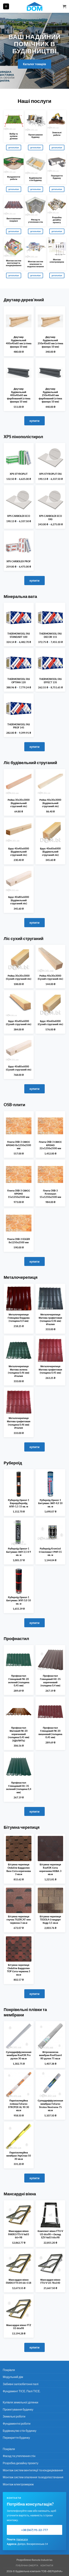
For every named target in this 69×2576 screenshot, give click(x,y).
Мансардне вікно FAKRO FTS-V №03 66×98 (18, 2234)
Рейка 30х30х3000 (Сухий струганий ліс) (18, 977)
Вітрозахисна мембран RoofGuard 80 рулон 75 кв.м (50, 2055)
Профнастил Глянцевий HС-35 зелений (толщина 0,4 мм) (18, 1787)
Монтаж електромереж (18, 2484)
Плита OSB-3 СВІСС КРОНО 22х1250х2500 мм (50, 1145)
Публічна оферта (27, 2565)
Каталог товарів (34, 64)
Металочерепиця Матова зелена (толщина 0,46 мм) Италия (18, 1371)
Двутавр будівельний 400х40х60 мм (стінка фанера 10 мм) (18, 341)
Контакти (46, 2565)
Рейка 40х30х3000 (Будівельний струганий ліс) (50, 803)
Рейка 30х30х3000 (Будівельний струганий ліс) (19, 803)
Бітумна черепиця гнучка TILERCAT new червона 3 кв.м (18, 1919)
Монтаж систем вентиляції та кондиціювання (33, 2470)
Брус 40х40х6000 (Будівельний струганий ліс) (18, 851)
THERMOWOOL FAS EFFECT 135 (50, 681)
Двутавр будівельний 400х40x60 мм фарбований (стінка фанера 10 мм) (18, 395)
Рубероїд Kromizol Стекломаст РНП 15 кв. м (50, 1551)
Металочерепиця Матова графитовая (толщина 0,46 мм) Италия (50, 1319)
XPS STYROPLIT (19, 473)
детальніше (13, 147)
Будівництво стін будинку (19, 2430)
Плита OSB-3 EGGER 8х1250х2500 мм (18, 1241)
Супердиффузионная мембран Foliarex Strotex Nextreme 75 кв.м (50, 2105)
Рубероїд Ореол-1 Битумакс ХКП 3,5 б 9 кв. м (18, 1551)
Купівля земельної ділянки (20, 2402)
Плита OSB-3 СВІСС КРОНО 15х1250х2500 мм (18, 1193)
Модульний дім (13, 2377)
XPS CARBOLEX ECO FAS (50, 517)
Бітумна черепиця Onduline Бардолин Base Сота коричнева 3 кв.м (18, 1869)
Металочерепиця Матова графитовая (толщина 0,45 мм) (50, 1369)
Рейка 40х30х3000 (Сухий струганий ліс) (50, 977)
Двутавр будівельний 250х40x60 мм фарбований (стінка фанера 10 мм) (50, 395)
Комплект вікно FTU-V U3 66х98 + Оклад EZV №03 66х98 (50, 2234)
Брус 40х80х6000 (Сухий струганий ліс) (18, 1068)
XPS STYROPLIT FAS (50, 473)
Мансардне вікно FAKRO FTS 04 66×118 (18, 2281)
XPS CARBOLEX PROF (18, 561)
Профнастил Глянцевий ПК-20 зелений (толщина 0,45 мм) (18, 1680)
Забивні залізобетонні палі (20, 2384)
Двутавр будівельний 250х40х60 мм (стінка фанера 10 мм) (50, 341)
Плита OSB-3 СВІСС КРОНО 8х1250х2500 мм (18, 1145)
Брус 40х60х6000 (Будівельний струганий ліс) (50, 851)
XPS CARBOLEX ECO (18, 515)
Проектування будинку (18, 2409)
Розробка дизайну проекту (20, 2463)
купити (34, 420)
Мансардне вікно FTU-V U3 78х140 (50, 2281)
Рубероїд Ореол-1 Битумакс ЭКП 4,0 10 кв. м (50, 1503)
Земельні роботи (14, 2416)
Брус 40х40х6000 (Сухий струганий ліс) (18, 1023)
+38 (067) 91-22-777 (34, 2530)
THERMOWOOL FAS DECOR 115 (50, 635)
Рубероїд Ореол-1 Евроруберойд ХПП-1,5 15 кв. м (18, 1503)
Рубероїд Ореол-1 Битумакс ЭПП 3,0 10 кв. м (18, 1600)
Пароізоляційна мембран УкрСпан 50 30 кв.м (18, 2155)
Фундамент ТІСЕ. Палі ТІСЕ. (21, 2391)
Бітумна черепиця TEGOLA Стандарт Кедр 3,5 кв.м (50, 1919)
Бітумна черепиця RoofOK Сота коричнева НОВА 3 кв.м (50, 1869)
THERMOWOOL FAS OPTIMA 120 (18, 681)
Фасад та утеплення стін (19, 2456)
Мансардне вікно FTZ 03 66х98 (18, 2327)
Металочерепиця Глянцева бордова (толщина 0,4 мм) (19, 1317)
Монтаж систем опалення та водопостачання (33, 2477)
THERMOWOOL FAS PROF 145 (18, 726)
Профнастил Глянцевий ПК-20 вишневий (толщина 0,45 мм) (50, 1732)
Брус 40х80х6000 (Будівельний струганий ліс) (18, 900)
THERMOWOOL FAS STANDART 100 (18, 635)
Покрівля (9, 2370)
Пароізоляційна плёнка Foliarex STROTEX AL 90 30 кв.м (18, 2105)
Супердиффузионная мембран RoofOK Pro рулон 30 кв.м (18, 2055)
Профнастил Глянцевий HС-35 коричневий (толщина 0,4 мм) (50, 1680)
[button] (6, 6)
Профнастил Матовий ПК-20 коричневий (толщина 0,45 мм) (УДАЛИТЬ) (18, 1734)
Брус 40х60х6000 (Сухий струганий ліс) (50, 1023)
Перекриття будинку (16, 2437)
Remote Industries (42, 2559)
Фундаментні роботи (16, 2423)
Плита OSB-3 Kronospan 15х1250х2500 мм (50, 1193)
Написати (22, 2539)
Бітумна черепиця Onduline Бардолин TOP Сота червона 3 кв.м (18, 1969)
